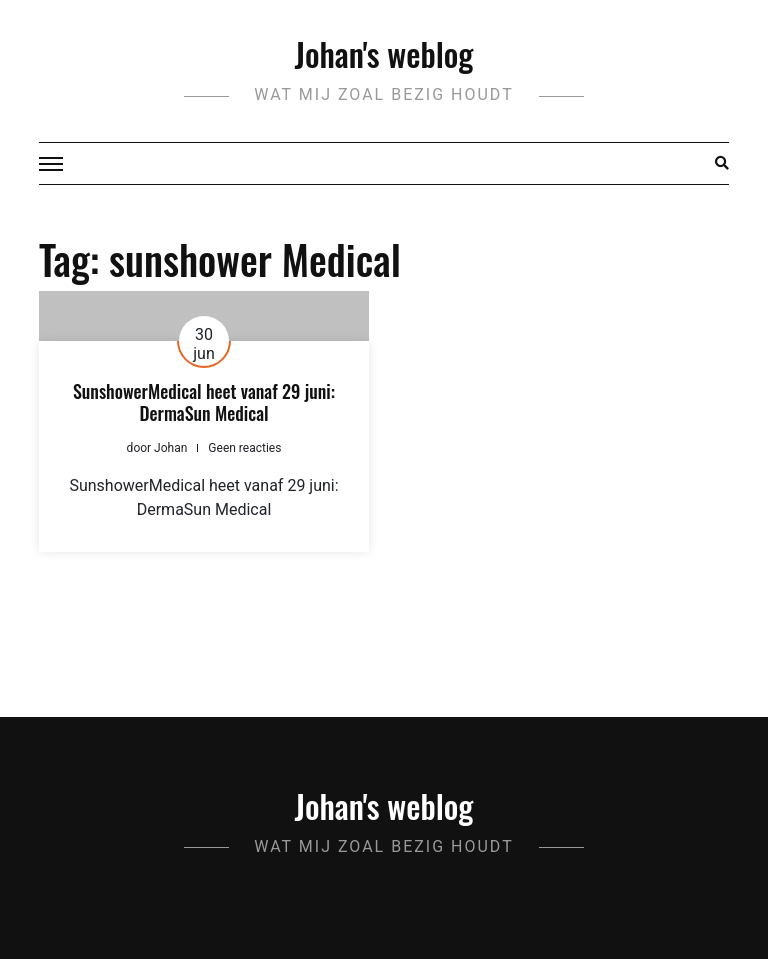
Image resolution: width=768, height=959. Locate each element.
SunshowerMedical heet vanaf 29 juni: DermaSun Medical (204, 402)
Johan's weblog (384, 53)
